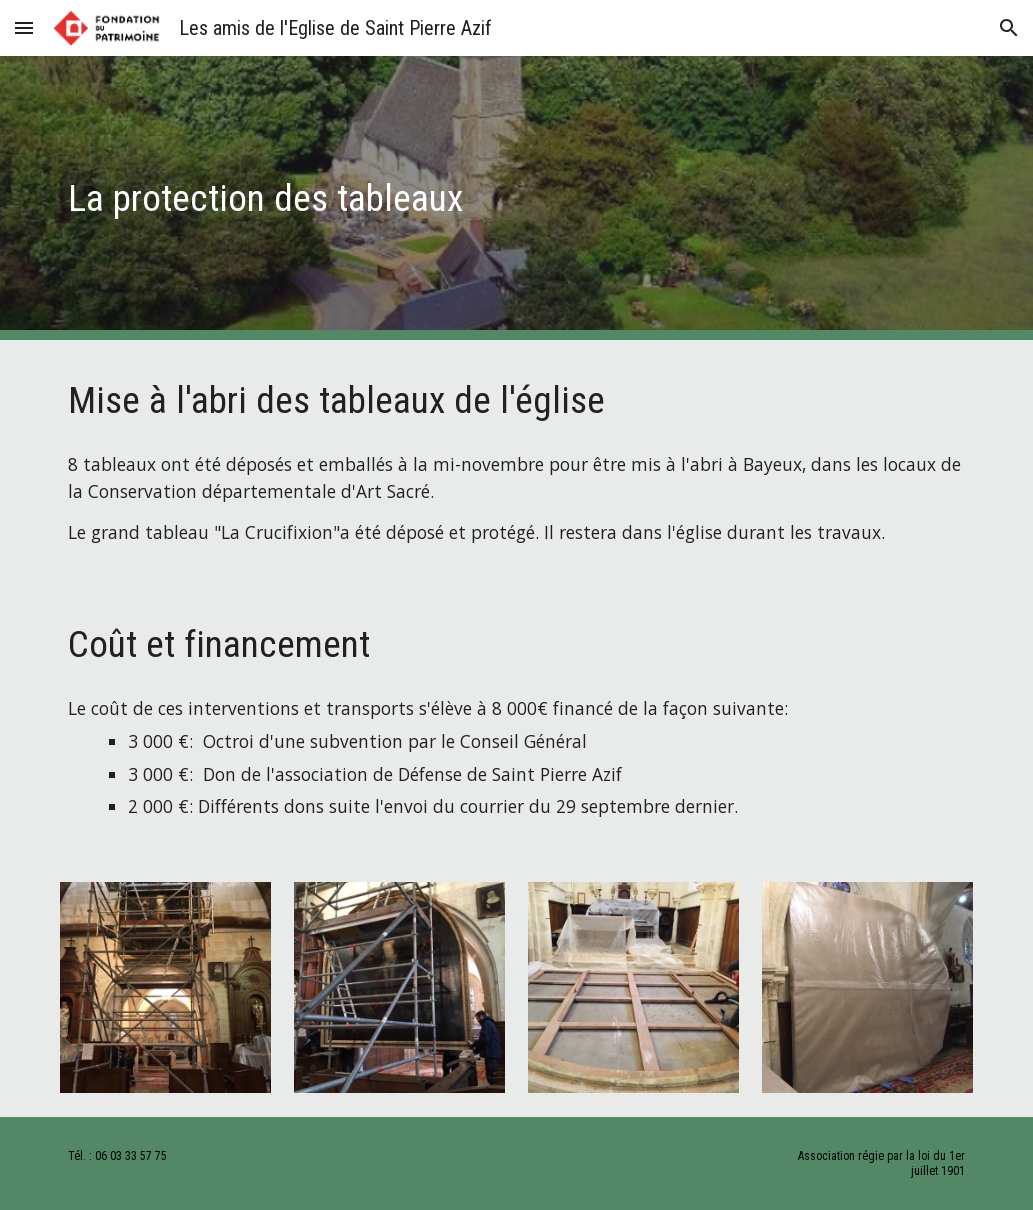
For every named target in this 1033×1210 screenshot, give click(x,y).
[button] (24, 27)
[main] (438, 198)
